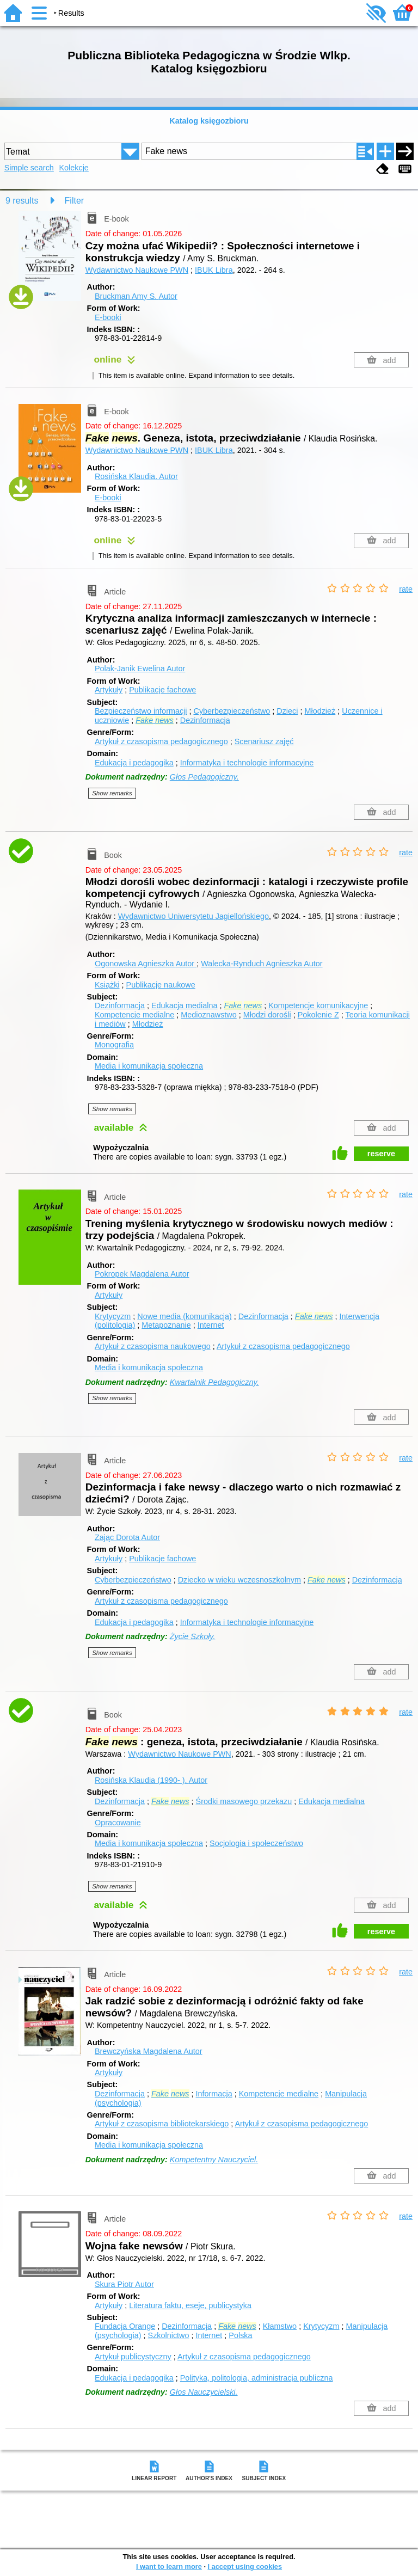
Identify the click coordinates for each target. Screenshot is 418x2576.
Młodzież (319, 711)
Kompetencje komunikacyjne (318, 1005)
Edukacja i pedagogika (134, 762)
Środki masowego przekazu (244, 1801)
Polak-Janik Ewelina (140, 668)
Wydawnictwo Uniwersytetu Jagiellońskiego (193, 916)
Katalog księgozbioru (209, 120)
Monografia (114, 1044)
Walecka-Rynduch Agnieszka (261, 963)
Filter (74, 200)
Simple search (29, 167)
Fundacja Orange (125, 2326)
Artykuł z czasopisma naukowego (153, 1346)
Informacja (214, 2093)
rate (406, 589)
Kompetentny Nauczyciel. (214, 2159)
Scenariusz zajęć (264, 741)
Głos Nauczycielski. (204, 2392)
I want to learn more (169, 2566)
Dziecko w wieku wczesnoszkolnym (239, 1579)
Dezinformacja (205, 720)
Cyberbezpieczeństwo (232, 711)
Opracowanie (118, 1822)
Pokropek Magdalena (142, 1273)
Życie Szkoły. (193, 1636)
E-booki (108, 317)
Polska (240, 2335)
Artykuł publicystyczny (133, 2356)
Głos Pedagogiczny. (204, 776)
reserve (381, 1153)
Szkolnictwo (168, 2335)
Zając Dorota (127, 1537)
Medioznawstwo (208, 1014)
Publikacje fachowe (162, 689)
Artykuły (108, 689)
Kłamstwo (280, 2326)
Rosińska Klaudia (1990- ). (151, 1780)
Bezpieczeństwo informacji (141, 711)
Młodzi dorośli (267, 1014)
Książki (107, 984)
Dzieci (287, 711)
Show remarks (112, 793)
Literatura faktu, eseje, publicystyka (190, 2305)
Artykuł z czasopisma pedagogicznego (161, 741)
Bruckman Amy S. (136, 296)
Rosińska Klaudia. (136, 476)
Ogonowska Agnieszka (145, 963)
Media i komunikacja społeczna (149, 1066)
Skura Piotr (124, 2284)
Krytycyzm (113, 1316)
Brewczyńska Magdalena (148, 2051)
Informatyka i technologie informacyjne (247, 762)
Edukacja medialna (184, 1005)
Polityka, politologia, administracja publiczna (256, 2377)
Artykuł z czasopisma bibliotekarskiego (162, 2123)
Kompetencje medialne (134, 1014)
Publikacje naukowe (160, 984)
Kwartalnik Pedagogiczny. (214, 1382)
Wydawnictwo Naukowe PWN (136, 270)
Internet (211, 1325)
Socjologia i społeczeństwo (256, 1843)
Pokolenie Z (318, 1014)
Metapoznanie (166, 1325)
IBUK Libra (214, 270)
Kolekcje (73, 167)
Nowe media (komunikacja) (184, 1316)
